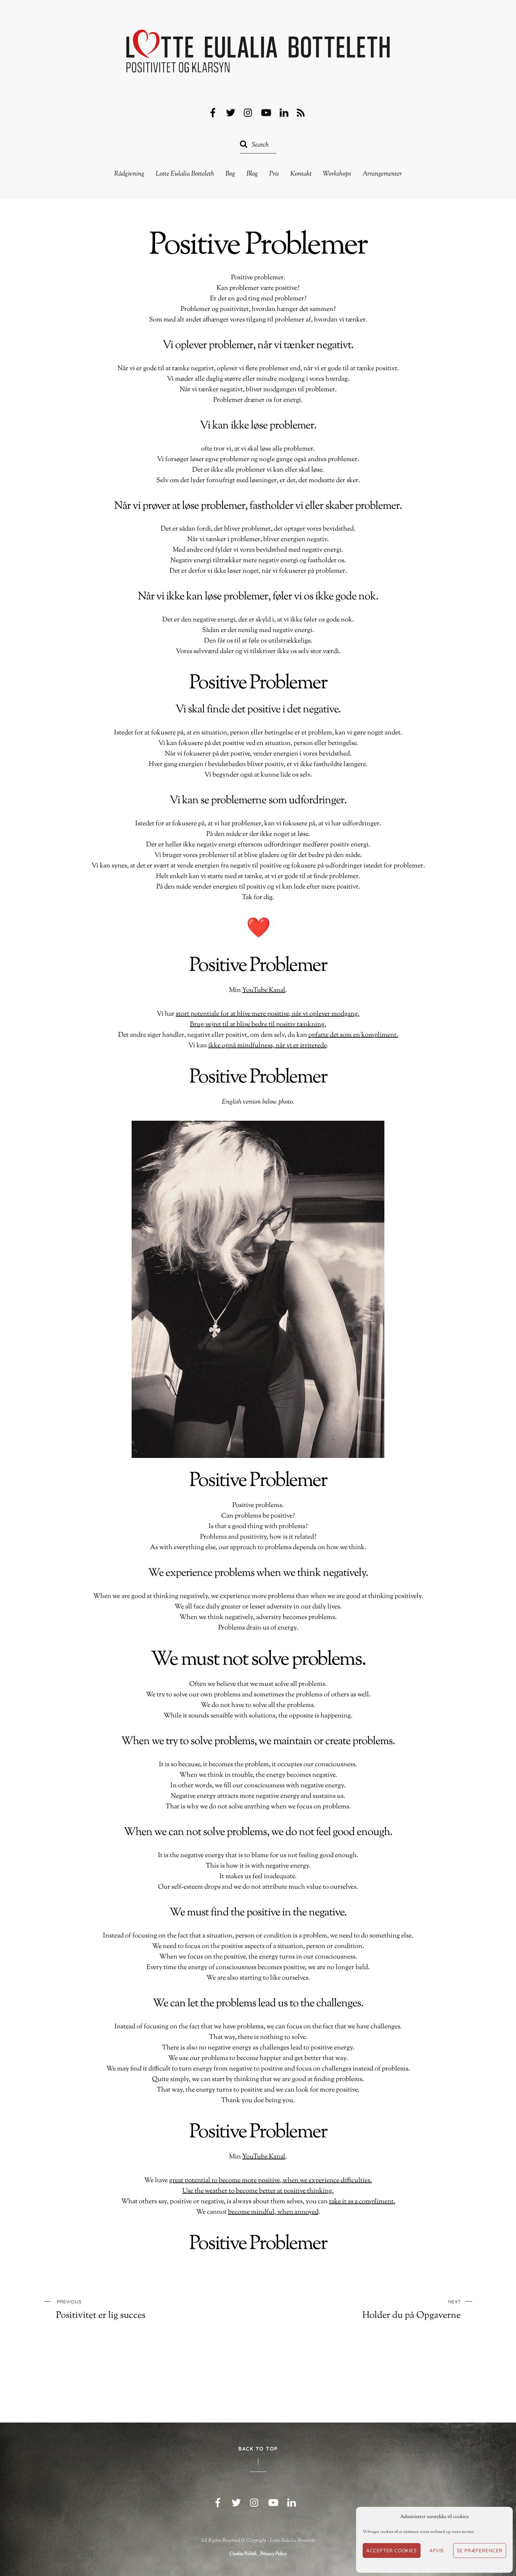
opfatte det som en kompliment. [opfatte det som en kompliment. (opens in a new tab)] (353, 1035)
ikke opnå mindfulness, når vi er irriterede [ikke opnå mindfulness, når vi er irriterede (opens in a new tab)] (267, 1046)
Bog (230, 174)
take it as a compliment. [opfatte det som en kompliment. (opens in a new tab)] (362, 2201)
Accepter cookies (391, 2550)
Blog (252, 174)
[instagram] (248, 113)
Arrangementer (382, 174)
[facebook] (213, 113)
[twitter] (231, 113)
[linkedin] (284, 113)
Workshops (337, 174)
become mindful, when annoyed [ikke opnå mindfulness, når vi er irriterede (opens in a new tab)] (273, 2212)
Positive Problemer (258, 246)
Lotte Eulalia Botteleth (185, 174)
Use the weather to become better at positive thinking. (258, 2191)
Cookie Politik (243, 2554)
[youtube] (266, 113)
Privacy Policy (273, 2554)
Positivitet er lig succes (135, 2308)
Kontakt (301, 174)
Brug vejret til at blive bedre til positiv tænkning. (258, 1024)
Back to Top (258, 2448)
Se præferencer (480, 2550)
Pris (274, 174)
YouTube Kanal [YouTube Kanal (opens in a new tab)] (263, 990)
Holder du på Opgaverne (381, 2308)
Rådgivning (129, 174)
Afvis (436, 2550)
